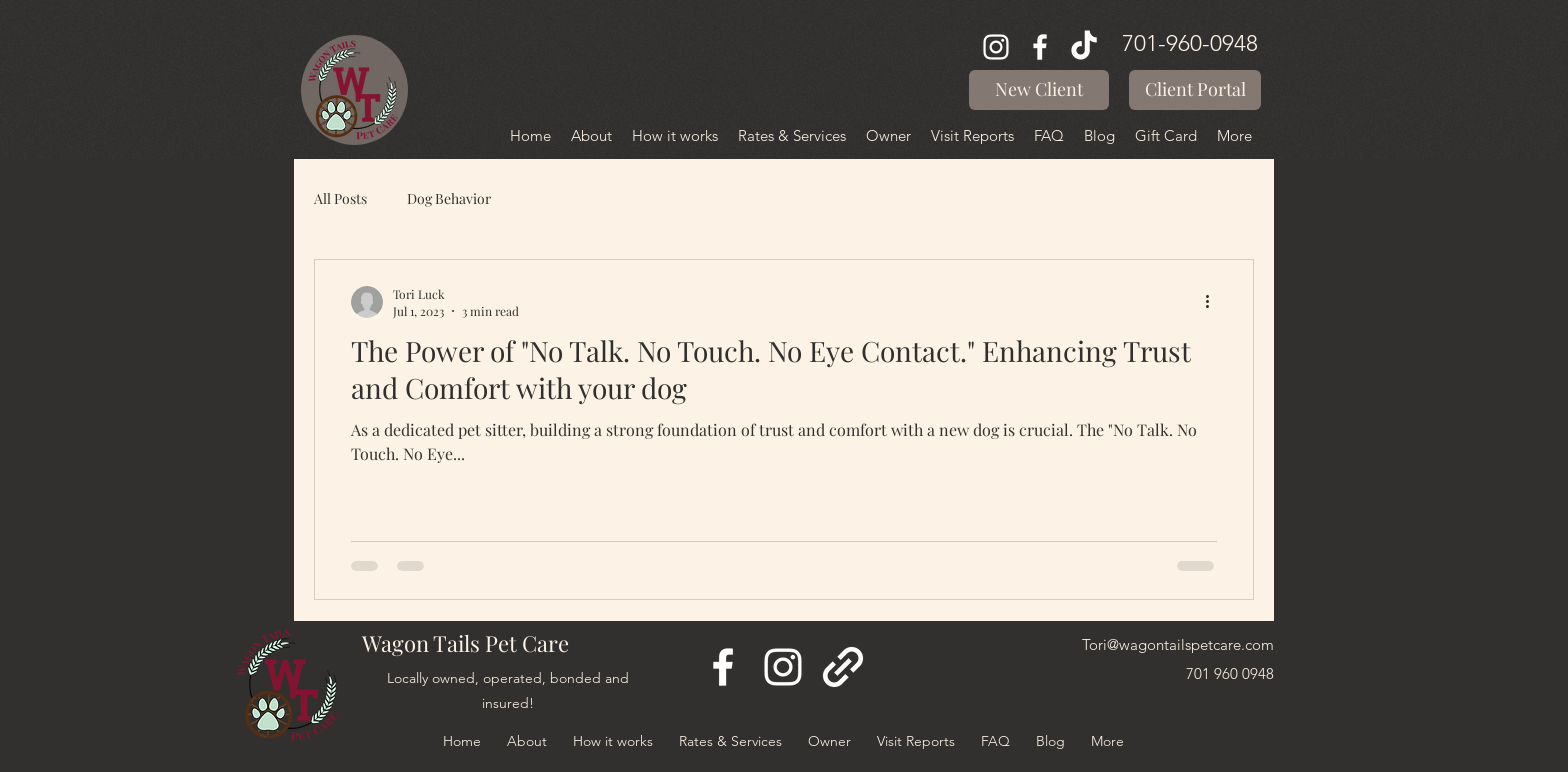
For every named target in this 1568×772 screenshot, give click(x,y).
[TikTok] (1084, 47)
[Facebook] (1040, 47)
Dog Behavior (449, 198)
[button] (1039, 90)
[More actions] (1214, 302)
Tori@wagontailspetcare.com (1178, 644)
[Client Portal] (1195, 90)
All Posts (340, 198)
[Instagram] (996, 47)
